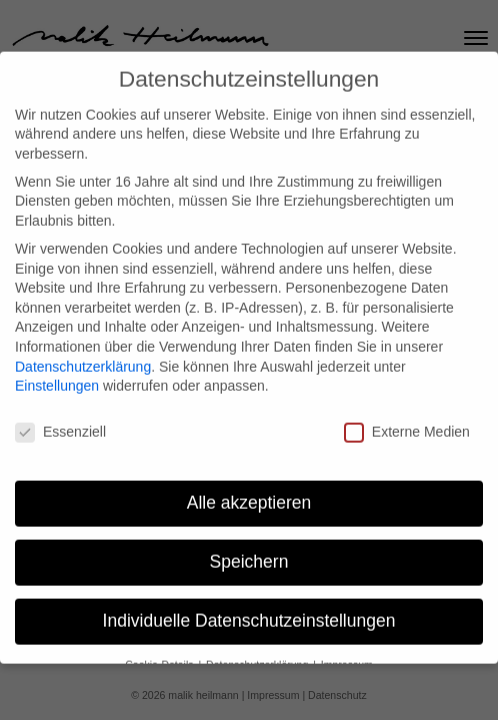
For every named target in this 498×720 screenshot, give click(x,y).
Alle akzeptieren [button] (249, 490)
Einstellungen (57, 373)
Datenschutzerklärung (83, 354)
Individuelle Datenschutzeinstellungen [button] (249, 608)
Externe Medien (407, 419)
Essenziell (60, 419)
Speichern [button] (249, 549)
